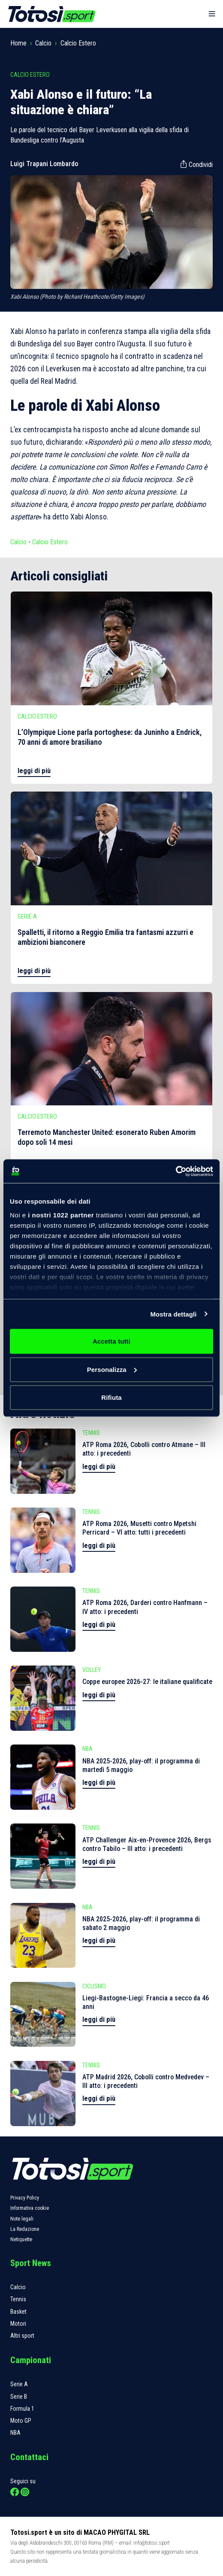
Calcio (43, 43)
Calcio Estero (78, 43)
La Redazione (24, 2229)
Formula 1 (22, 2408)
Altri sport (22, 2335)
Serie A (19, 2384)
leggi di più (34, 771)
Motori (18, 2323)
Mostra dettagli (173, 1313)
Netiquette (21, 2239)
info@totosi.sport (151, 2543)
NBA (15, 2432)
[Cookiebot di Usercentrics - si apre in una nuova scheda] (175, 1171)
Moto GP (20, 2420)
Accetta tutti (111, 1341)
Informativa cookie (29, 2208)
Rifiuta (111, 1397)
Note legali (21, 2219)
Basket (18, 2311)
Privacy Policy (24, 2198)
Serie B (18, 2396)
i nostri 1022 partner (61, 1214)
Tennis (18, 2299)
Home (18, 43)
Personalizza (112, 1369)
